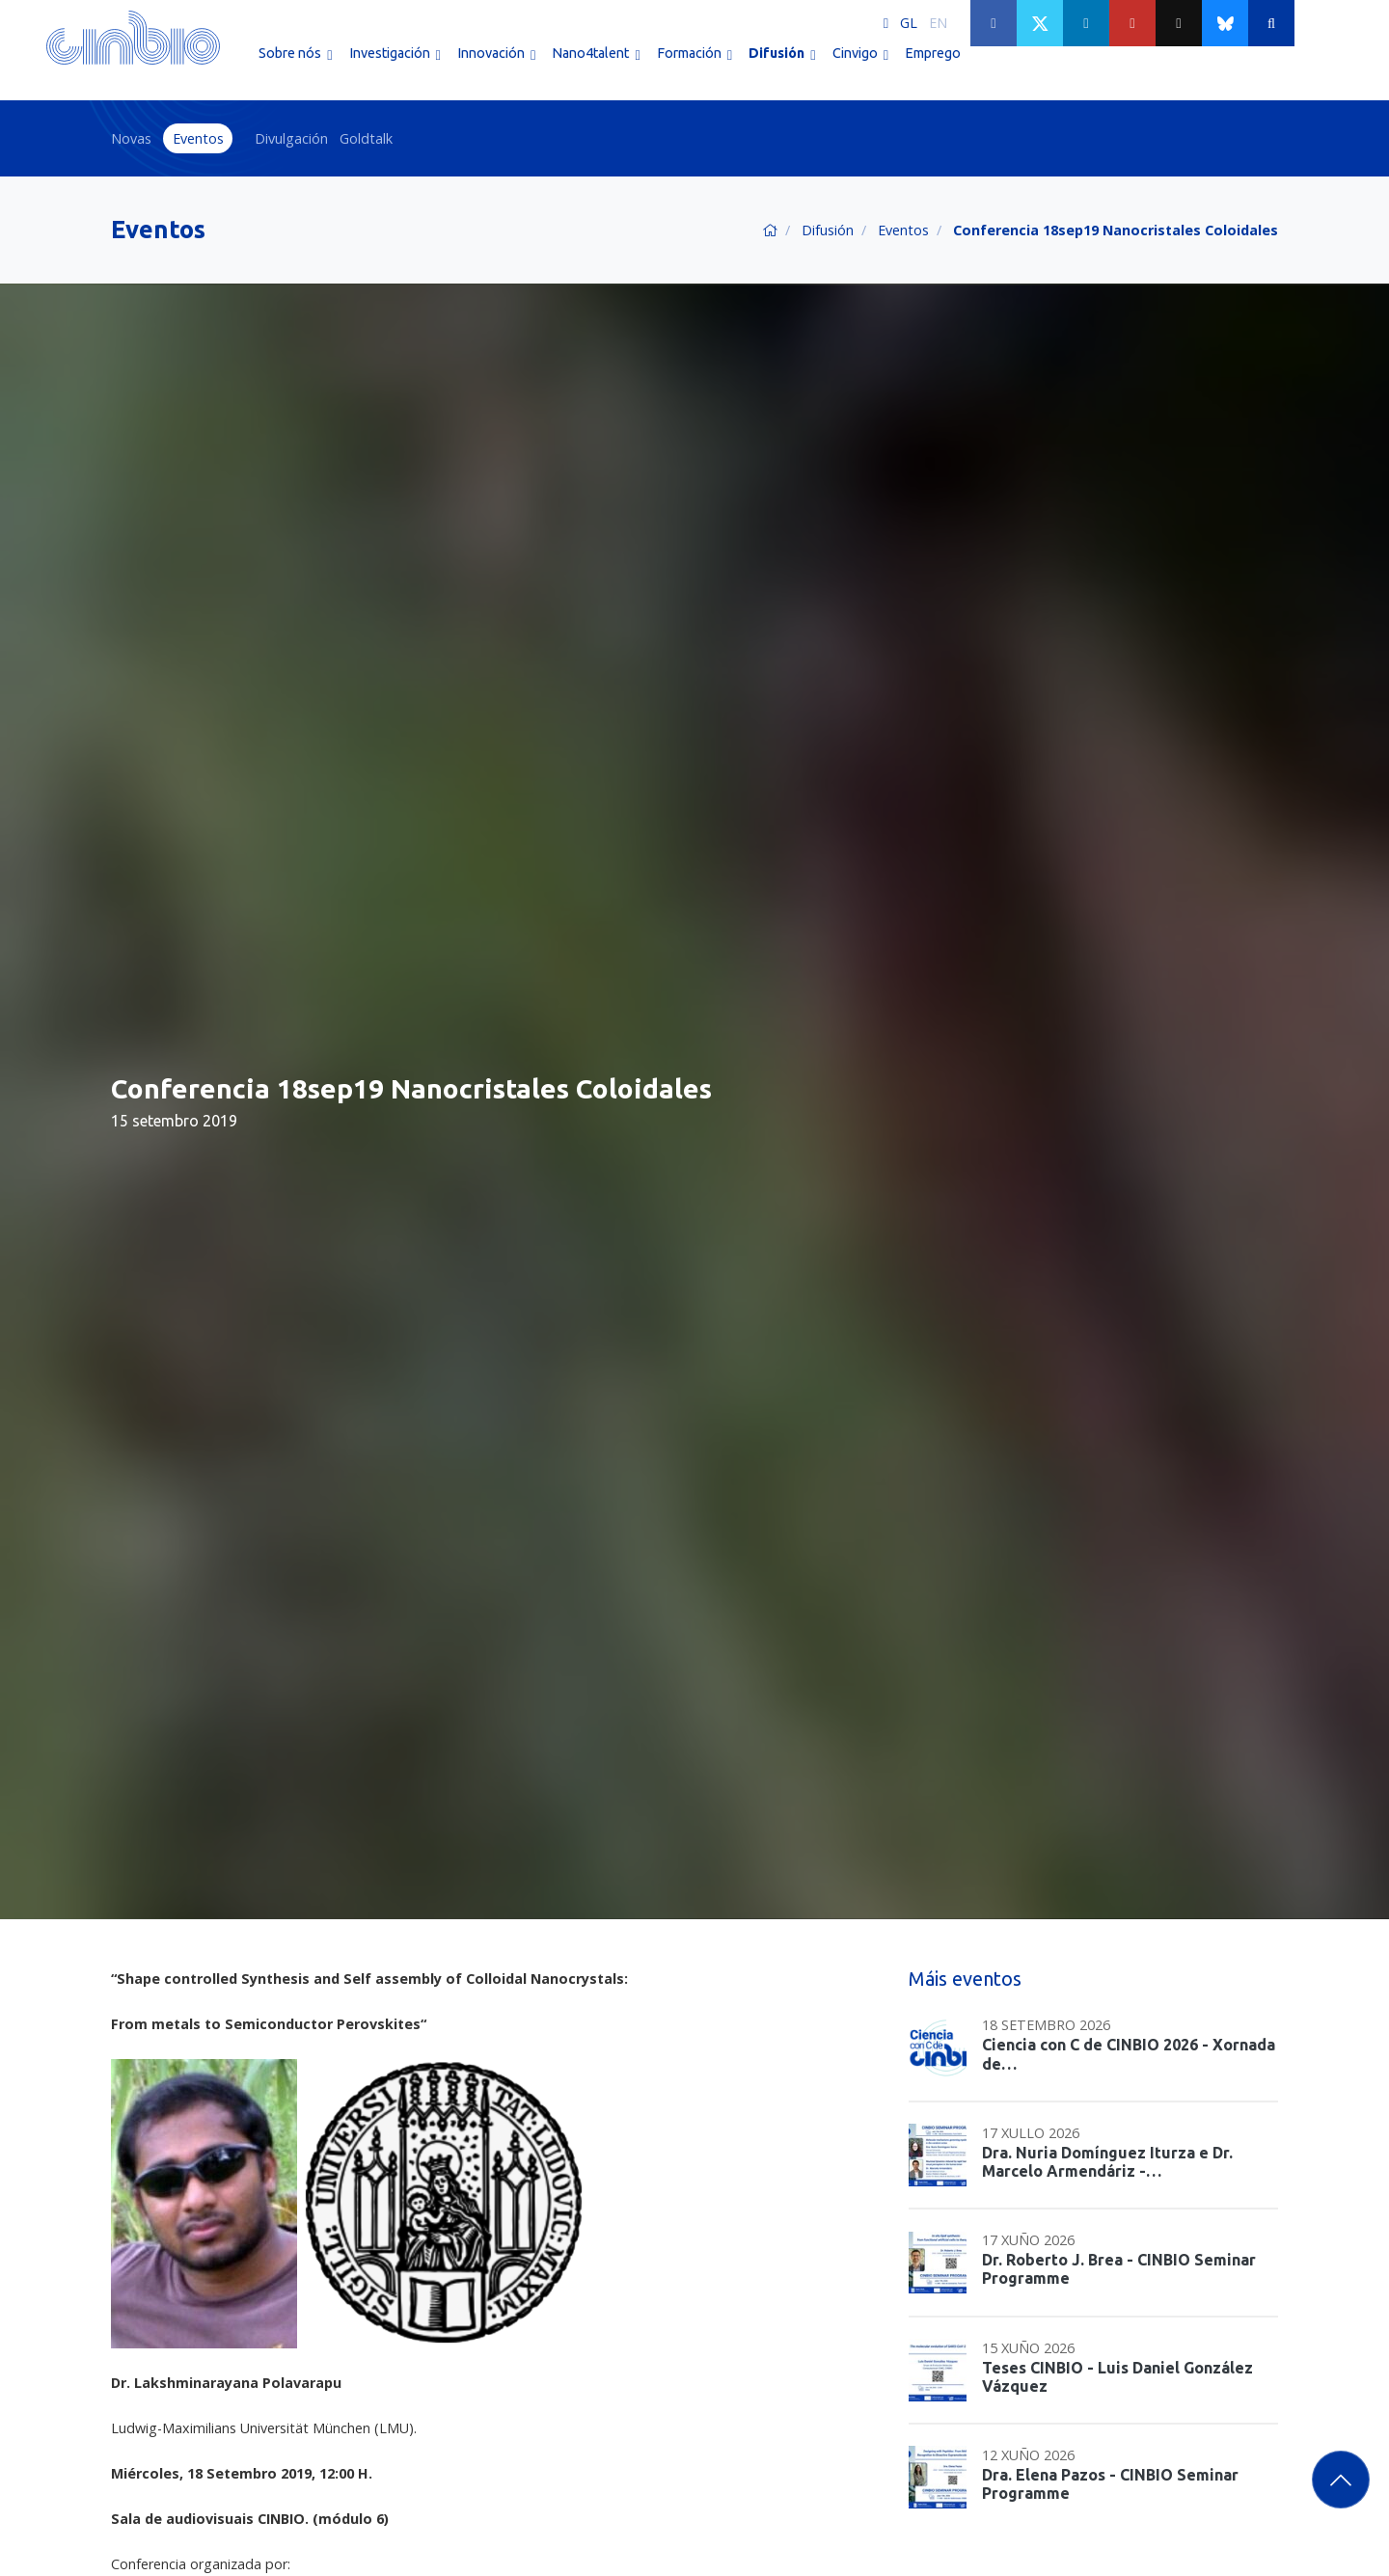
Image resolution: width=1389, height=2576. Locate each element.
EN (938, 23)
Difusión (828, 230)
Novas (131, 138)
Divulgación (291, 138)
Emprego (933, 65)
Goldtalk (366, 138)
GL (908, 23)
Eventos (198, 138)
